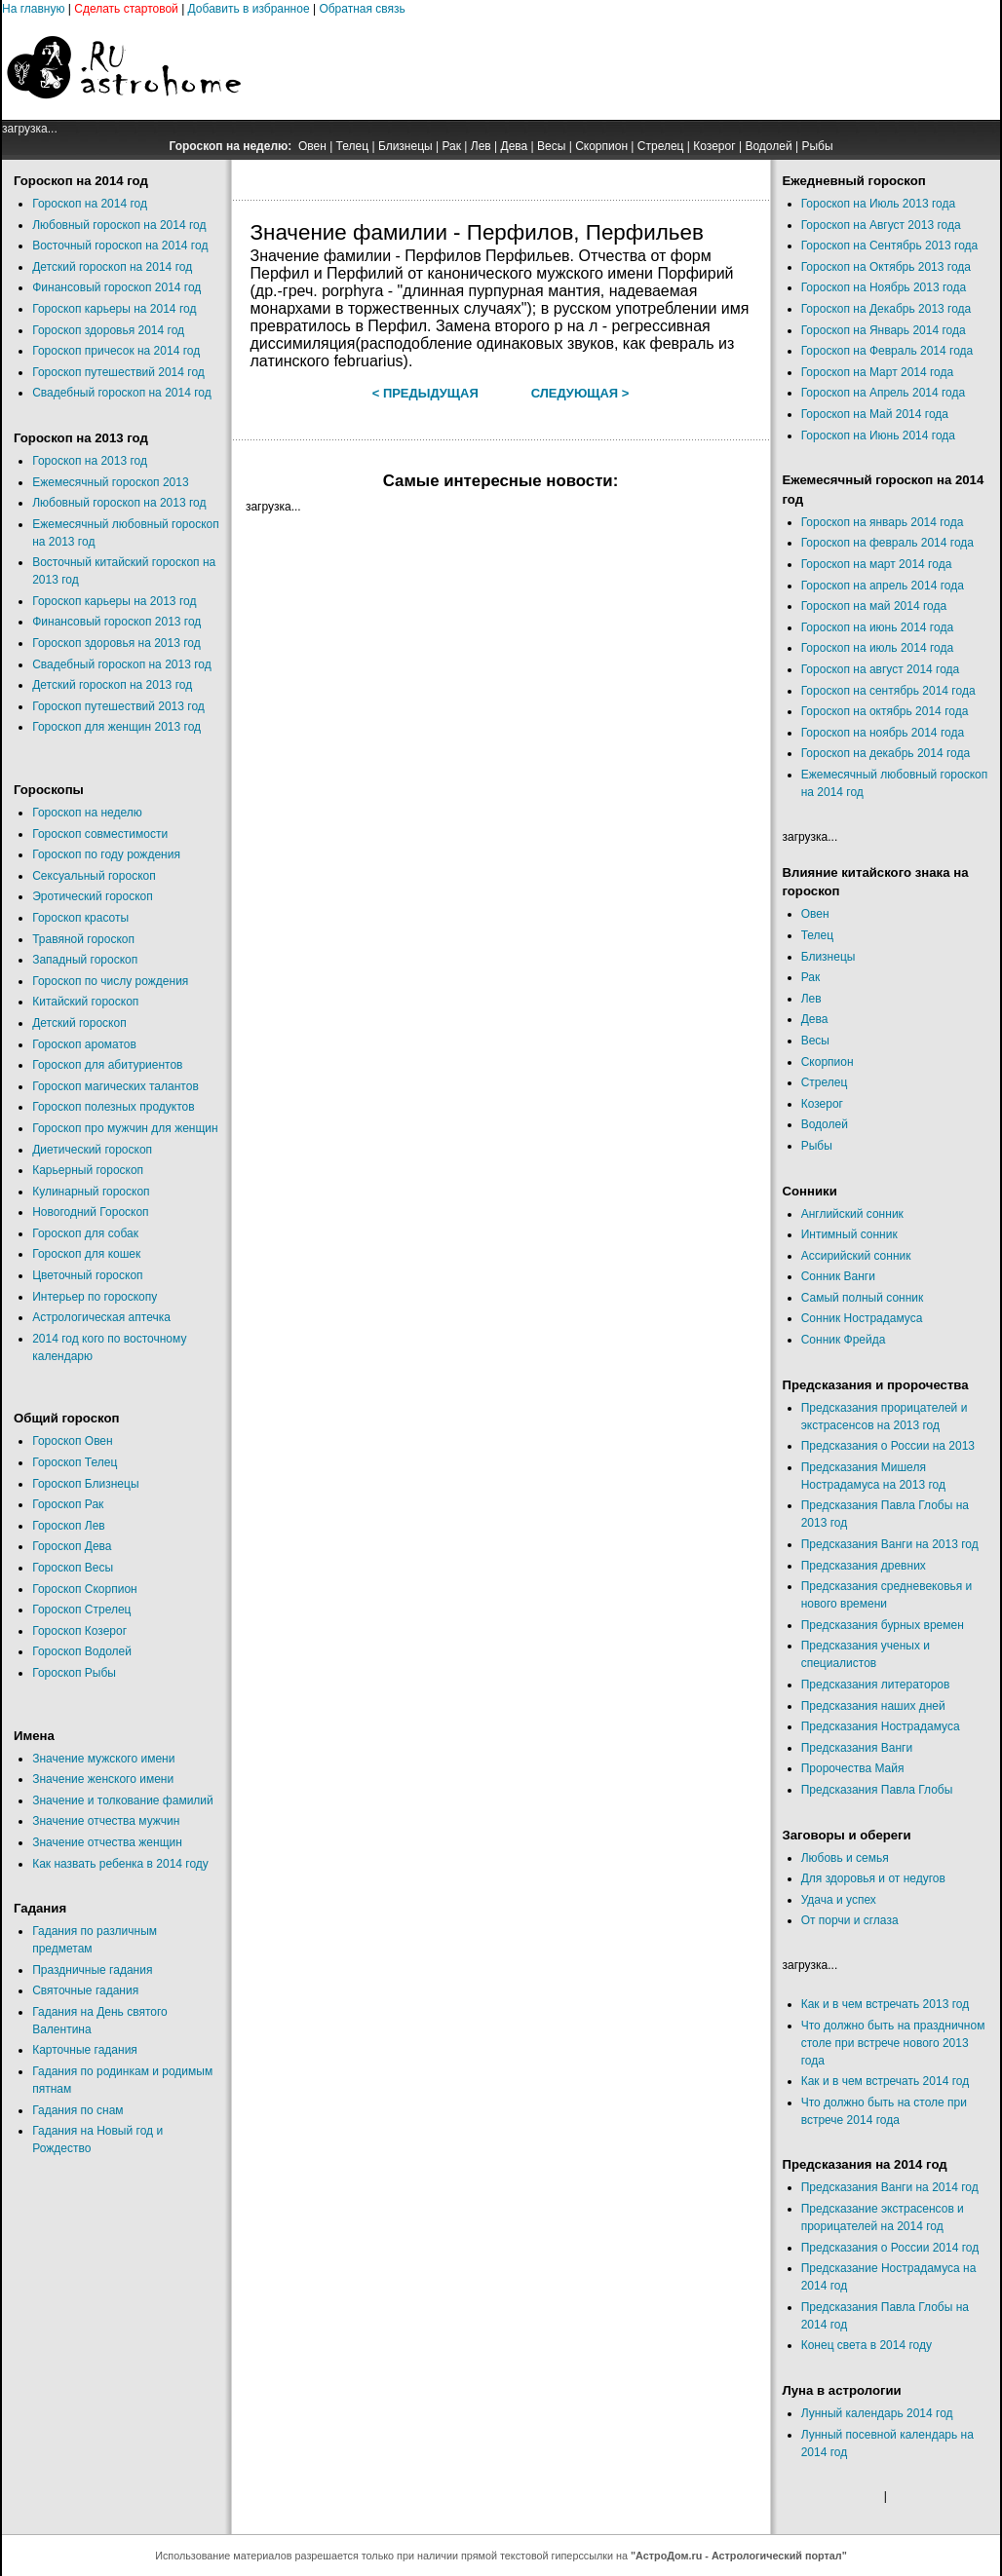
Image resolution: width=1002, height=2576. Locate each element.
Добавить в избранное (249, 9)
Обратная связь (362, 9)
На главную (33, 9)
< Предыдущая (425, 393)
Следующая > (580, 393)
